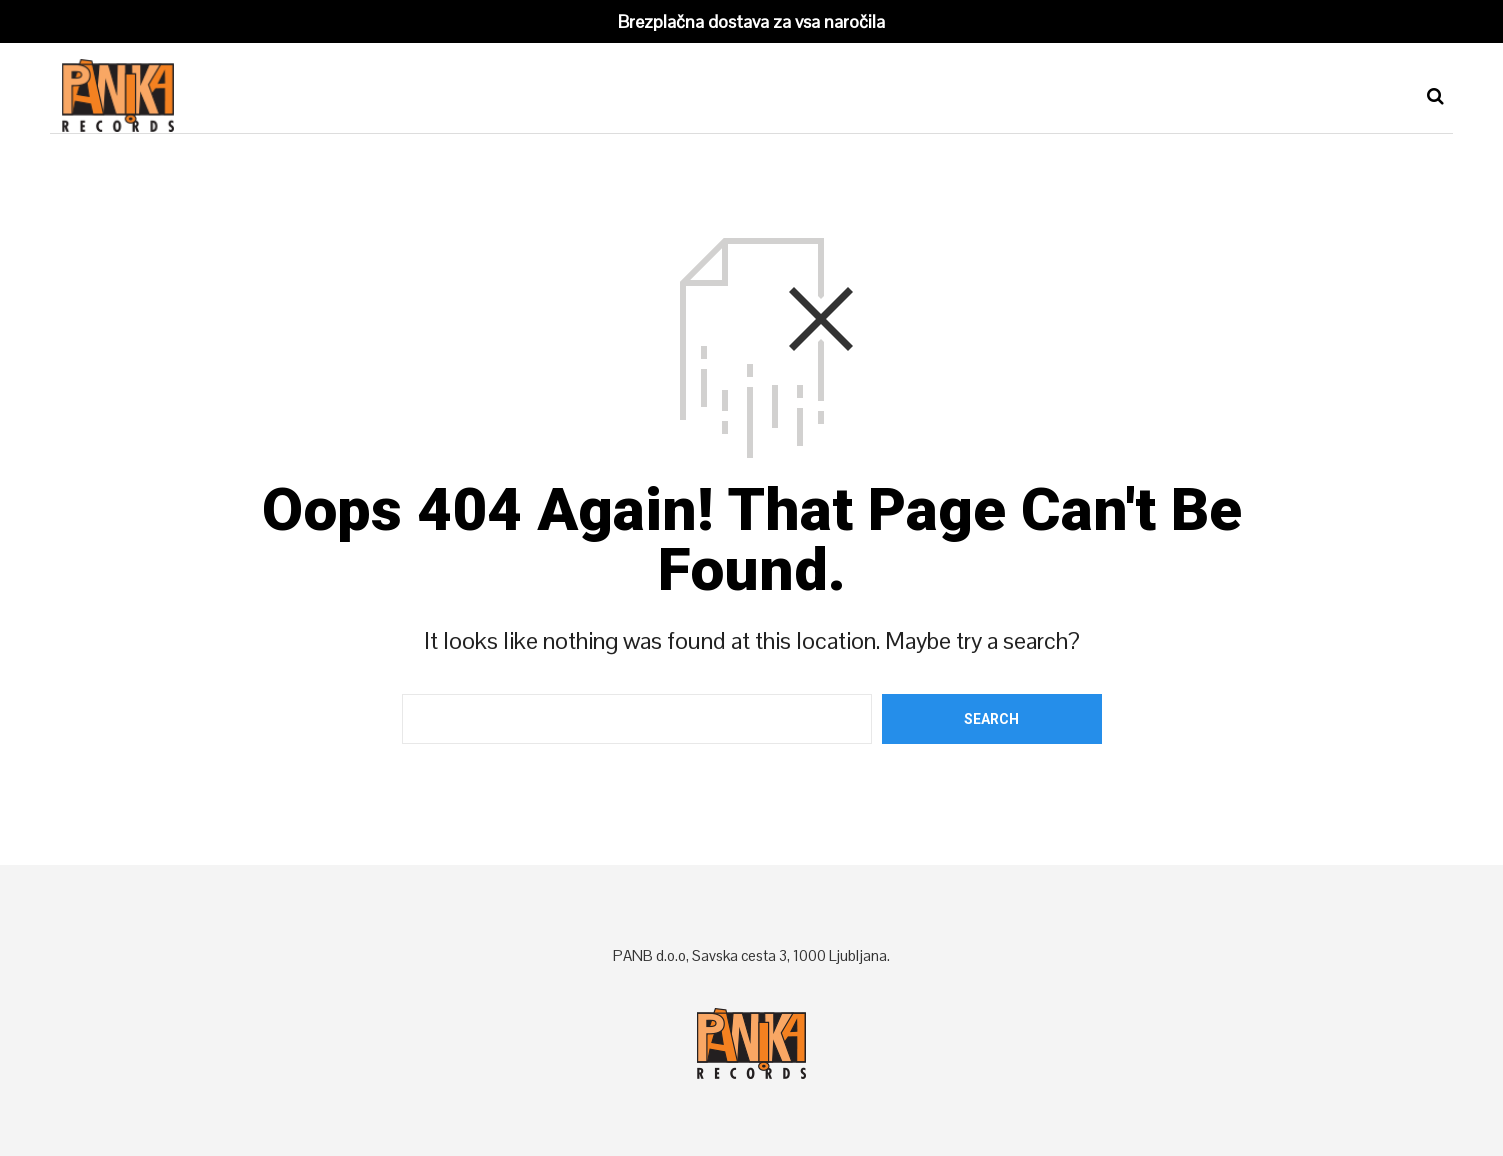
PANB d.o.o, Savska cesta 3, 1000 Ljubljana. (751, 955)
